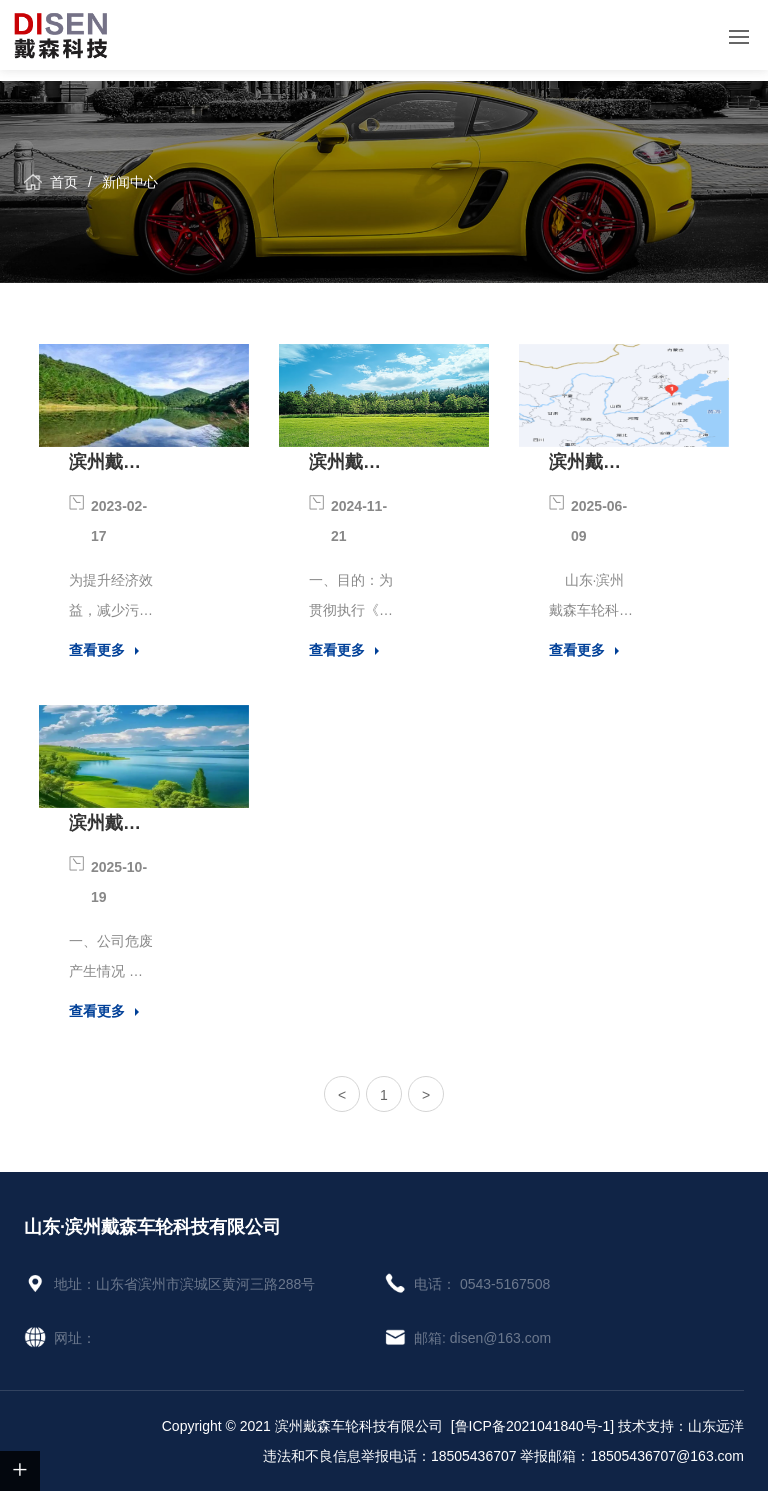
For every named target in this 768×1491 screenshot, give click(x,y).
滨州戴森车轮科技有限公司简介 (585, 464)
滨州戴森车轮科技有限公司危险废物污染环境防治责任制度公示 (345, 464)
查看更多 (97, 650)
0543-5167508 (505, 1284)
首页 (64, 182)
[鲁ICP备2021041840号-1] (532, 1426)
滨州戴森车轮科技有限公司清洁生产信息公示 (105, 464)
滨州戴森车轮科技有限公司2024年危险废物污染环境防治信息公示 (107, 825)
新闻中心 (130, 182)
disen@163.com (500, 1338)
